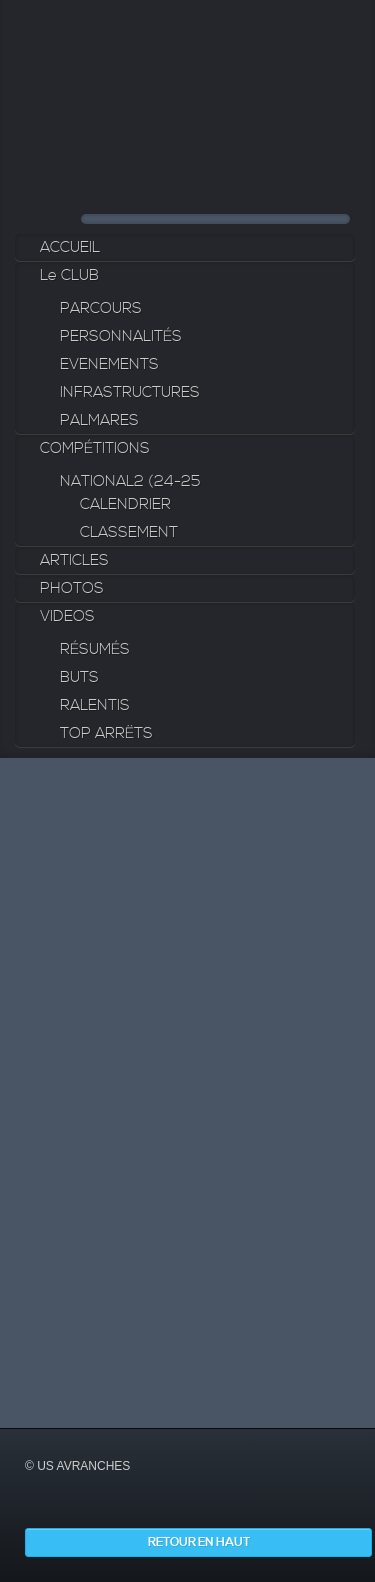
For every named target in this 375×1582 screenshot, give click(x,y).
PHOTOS (72, 588)
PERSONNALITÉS (121, 336)
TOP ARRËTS (106, 733)
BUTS (79, 677)
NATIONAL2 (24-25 (130, 481)
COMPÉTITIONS (95, 448)
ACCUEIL (70, 247)
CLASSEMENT (129, 532)
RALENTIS (95, 705)
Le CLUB (69, 275)
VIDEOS (67, 616)
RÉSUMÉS (95, 649)
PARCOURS (101, 308)
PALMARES (99, 420)
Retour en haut (199, 1542)
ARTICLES (74, 560)
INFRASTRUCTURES (130, 392)
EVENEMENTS (109, 364)
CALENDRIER (125, 504)
